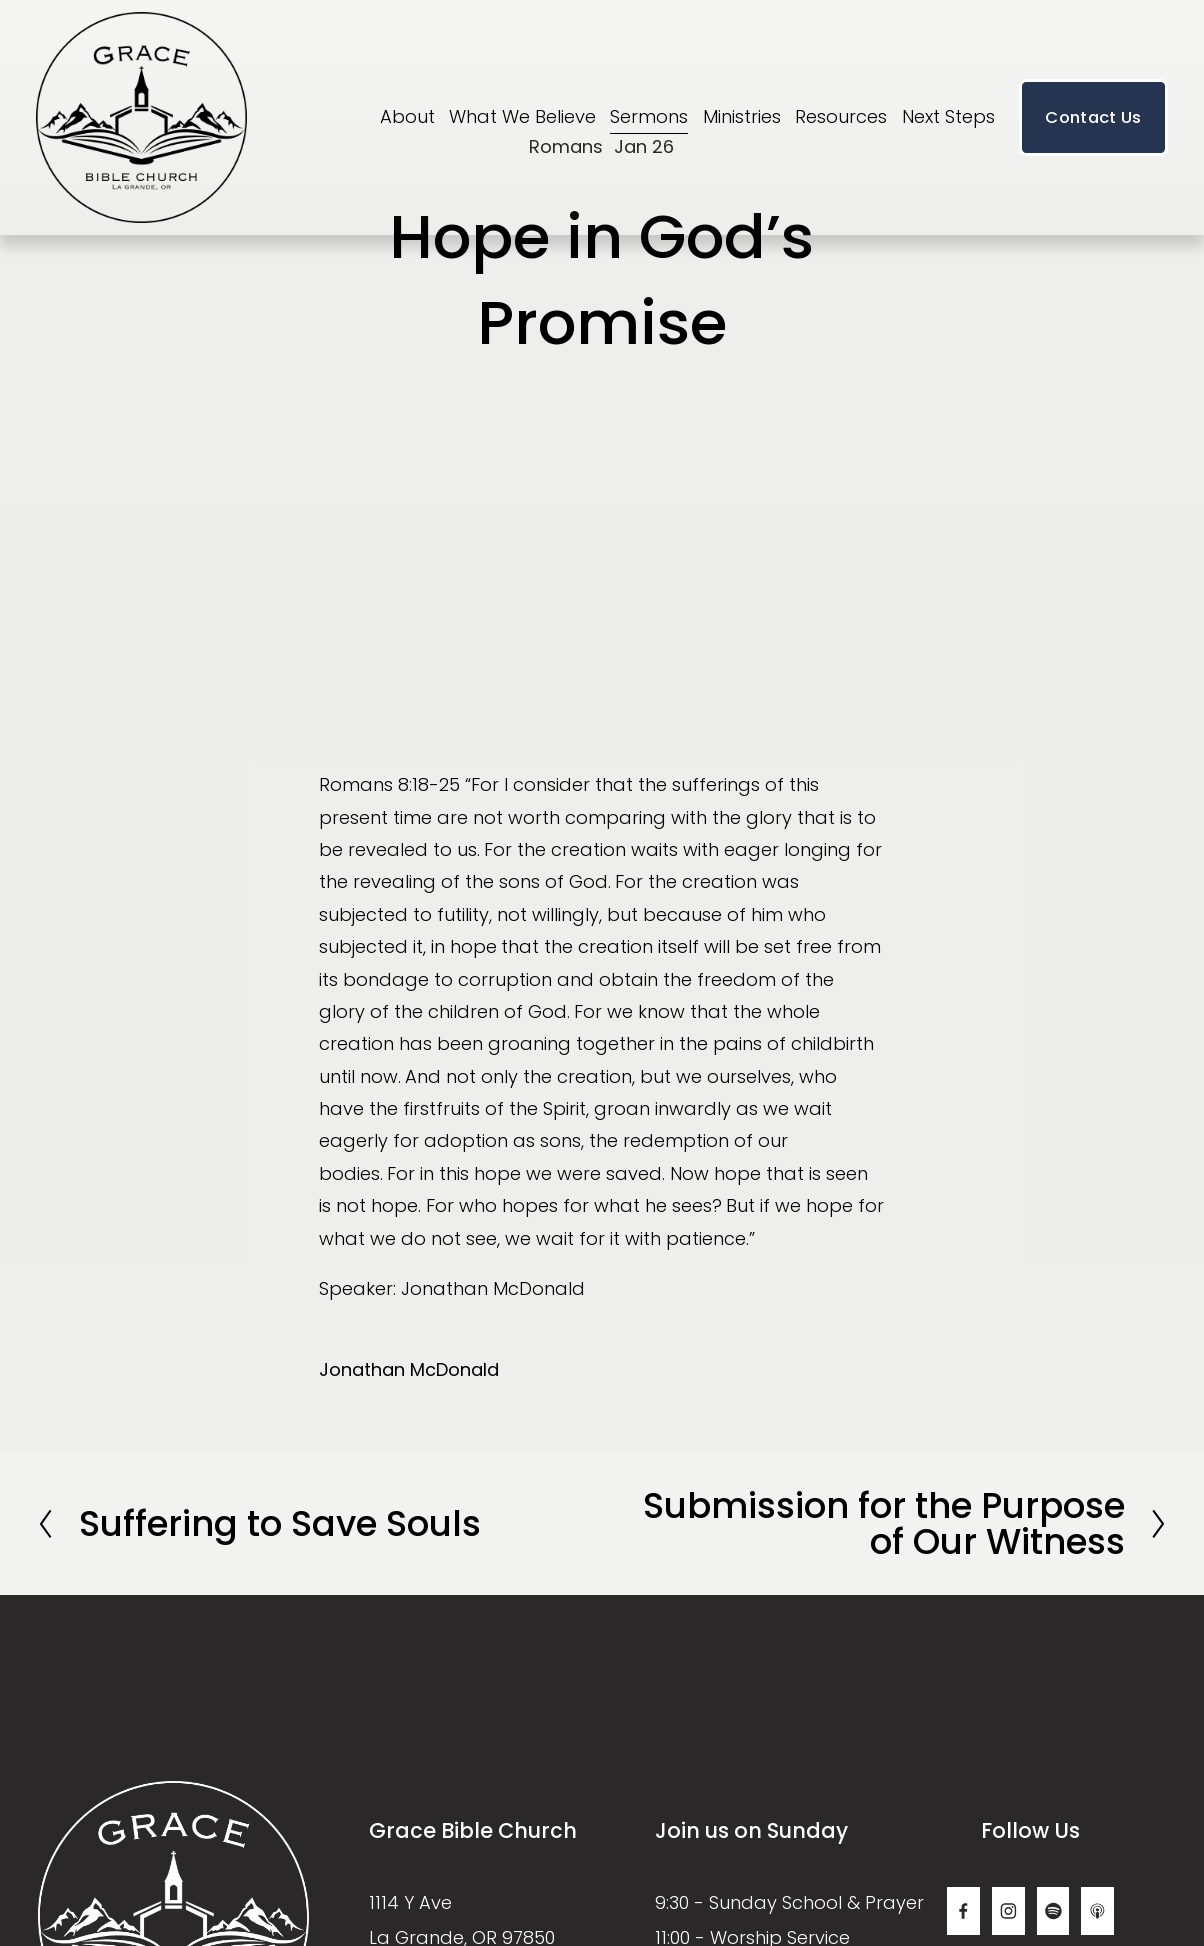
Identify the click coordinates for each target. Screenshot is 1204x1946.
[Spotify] (1053, 1911)
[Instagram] (1008, 1911)
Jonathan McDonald (409, 1369)
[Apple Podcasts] (1097, 1911)
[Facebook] (963, 1911)
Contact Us (1093, 117)
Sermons (649, 116)
